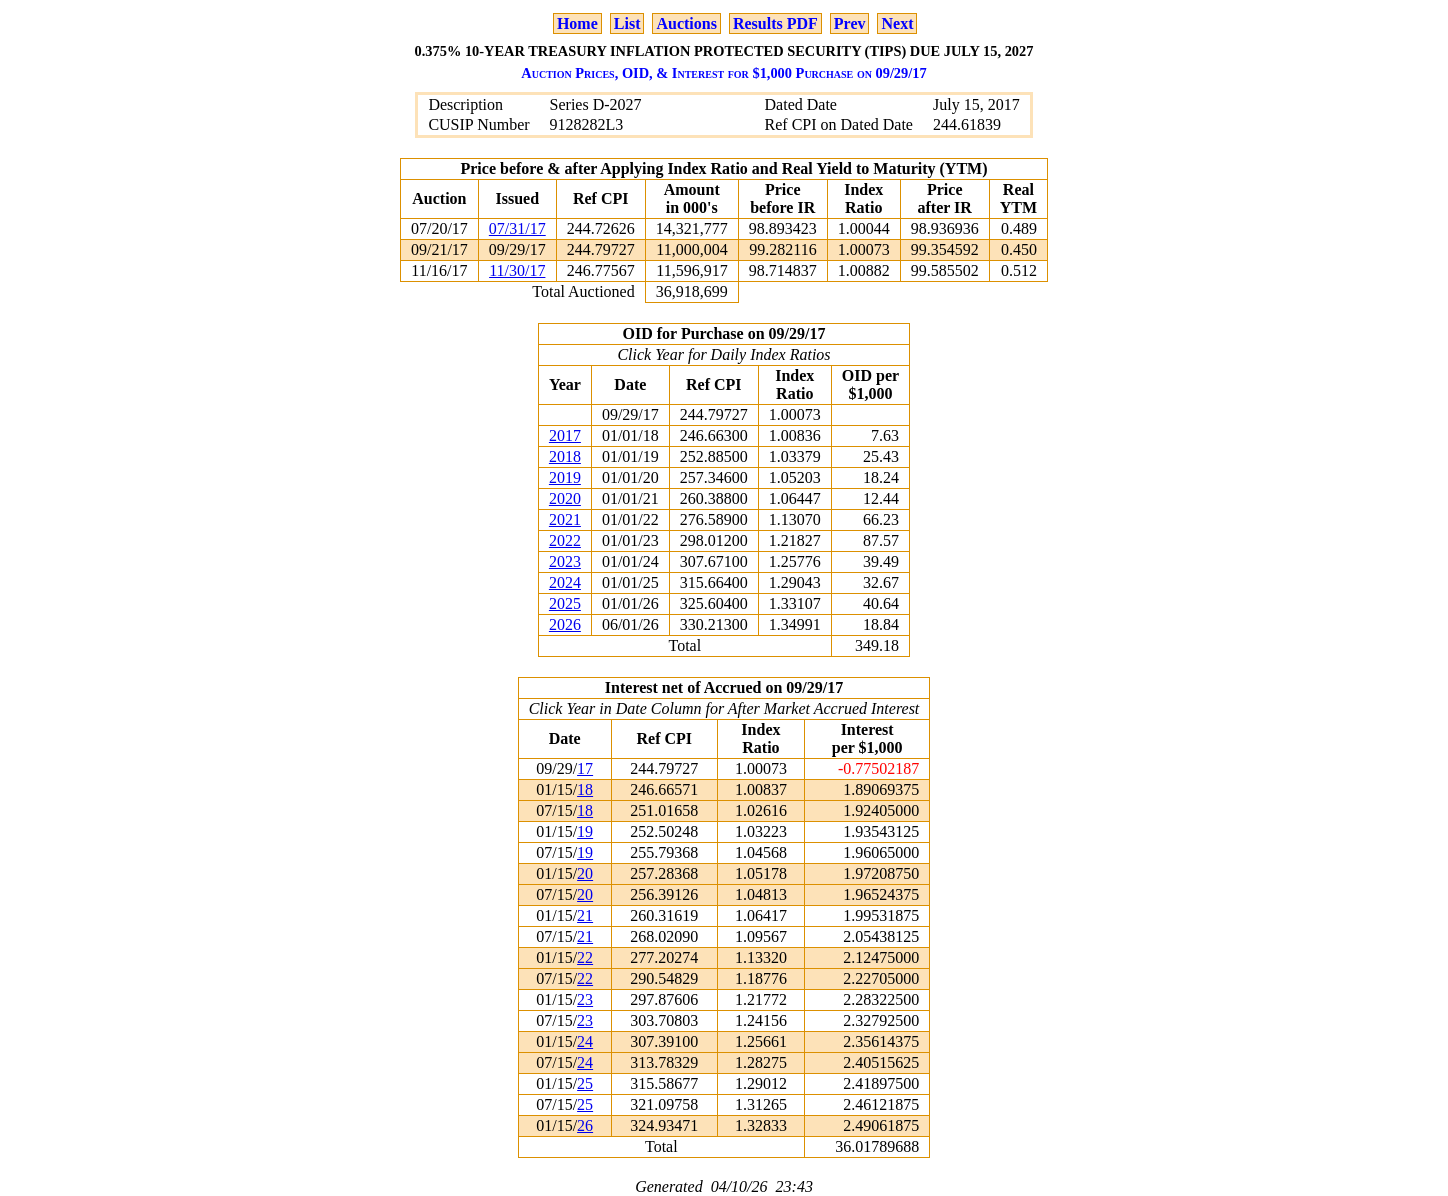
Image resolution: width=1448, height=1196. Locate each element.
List (627, 23)
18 (585, 789)
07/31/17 (517, 228)
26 (585, 1125)
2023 (565, 561)
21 (585, 915)
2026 (565, 624)
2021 (565, 519)
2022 (565, 540)
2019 (565, 477)
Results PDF (775, 23)
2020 (565, 498)
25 (585, 1083)
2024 (565, 582)
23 (585, 999)
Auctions (686, 23)
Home (577, 23)
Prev (850, 23)
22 (585, 957)
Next (897, 23)
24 (585, 1041)
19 (585, 831)
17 (585, 768)
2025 (565, 603)
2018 (565, 456)
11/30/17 (517, 270)
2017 (565, 435)
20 (585, 873)
